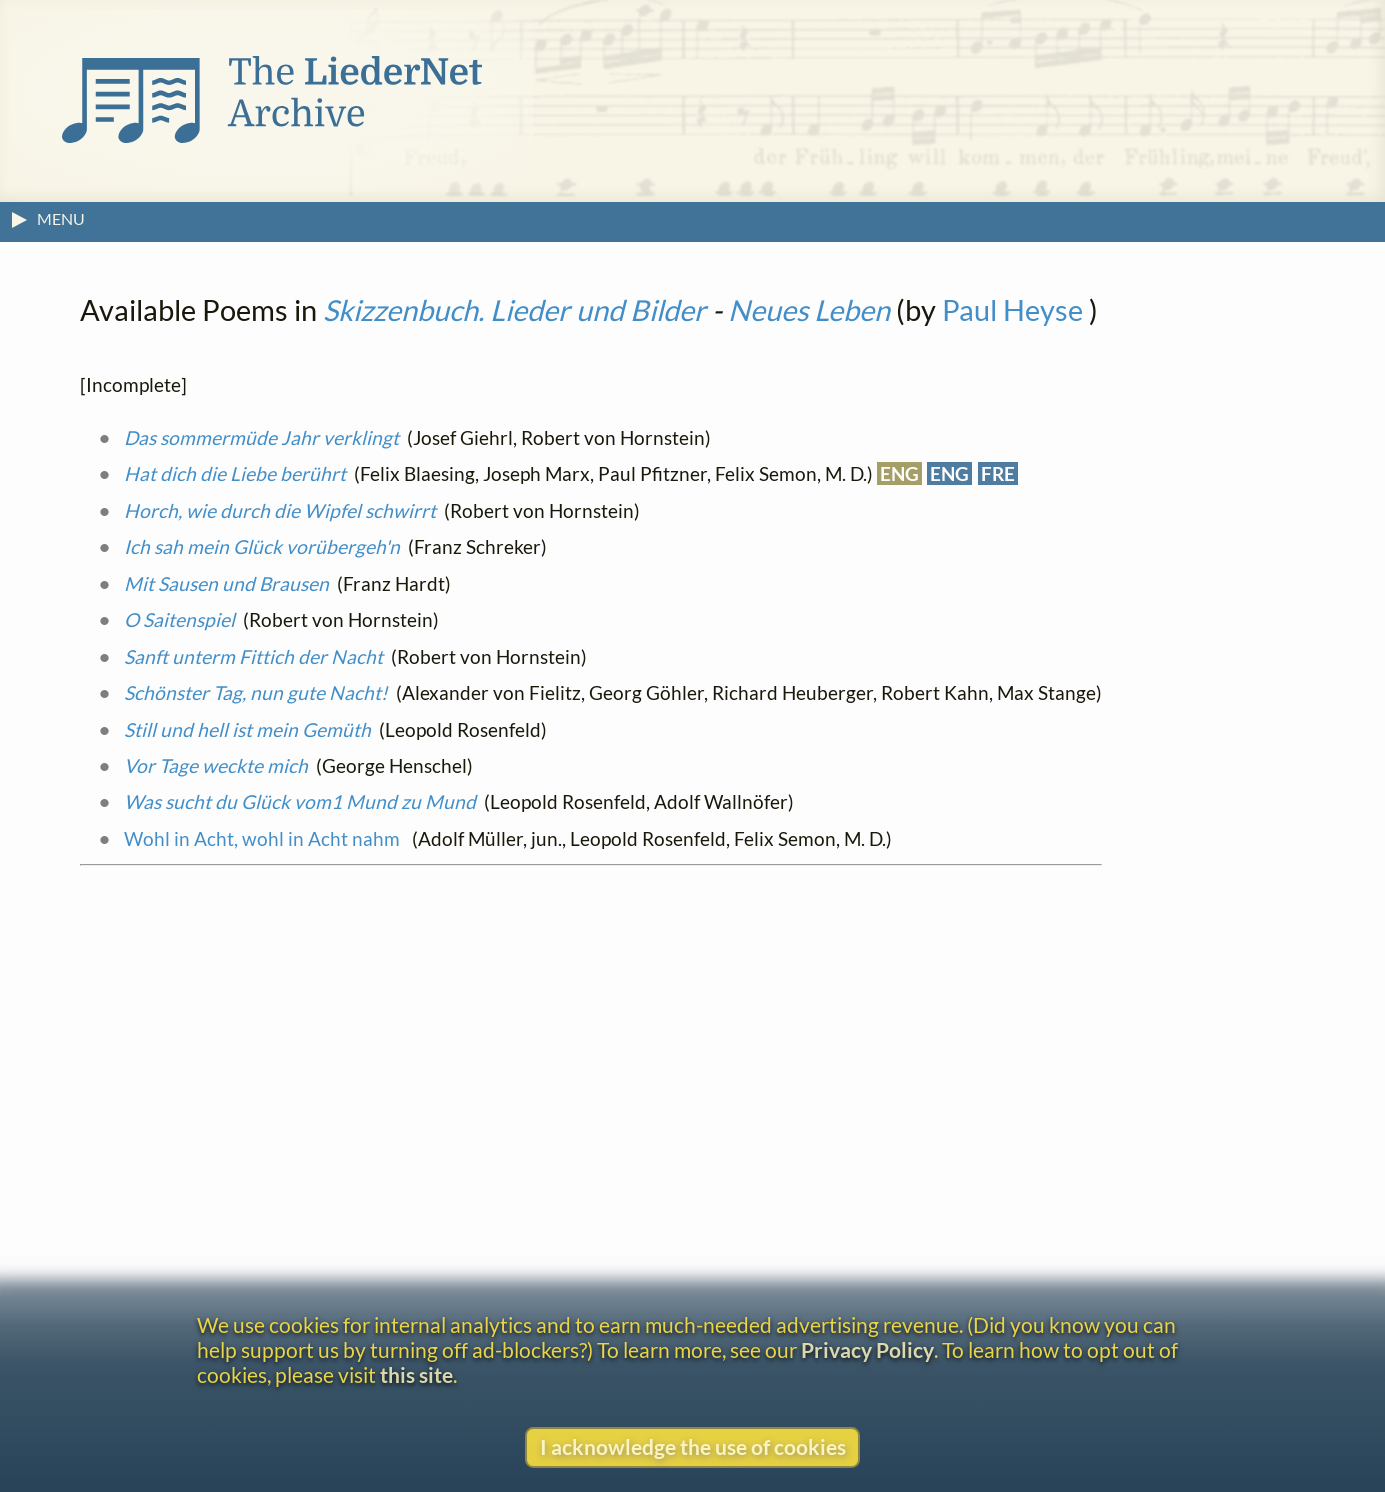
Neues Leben (809, 310)
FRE (998, 473)
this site (416, 1374)
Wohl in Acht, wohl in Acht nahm (264, 838)
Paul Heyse (1012, 310)
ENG (899, 473)
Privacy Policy (867, 1349)
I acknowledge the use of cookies (693, 1446)
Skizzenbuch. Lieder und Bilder (514, 310)
